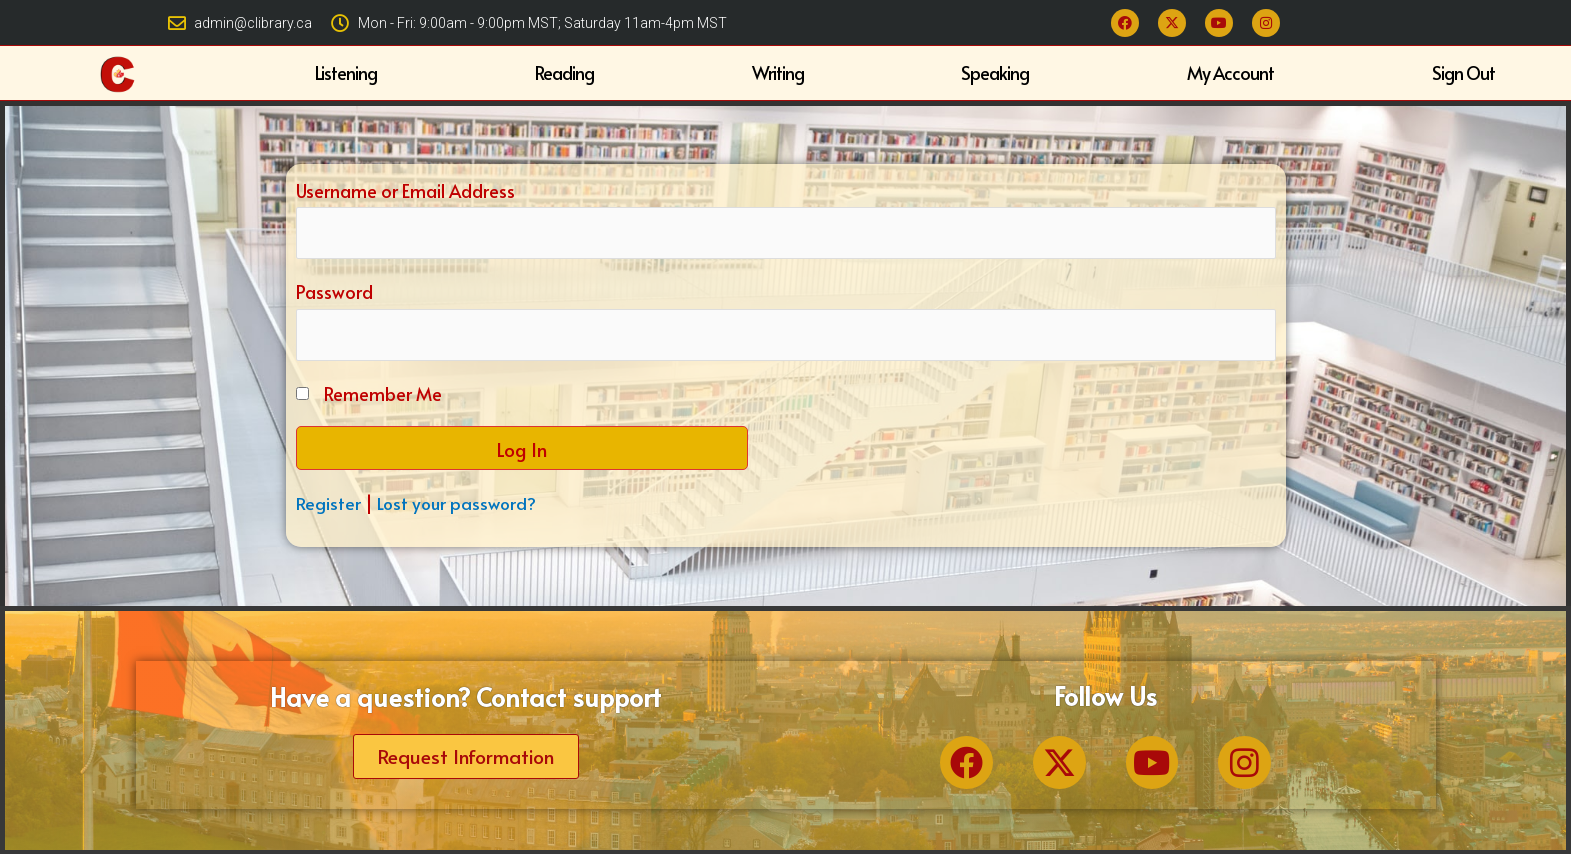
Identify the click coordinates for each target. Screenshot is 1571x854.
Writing (778, 72)
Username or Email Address (405, 188)
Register (328, 504)
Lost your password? (459, 504)
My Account (1230, 72)
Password (334, 291)
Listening (346, 72)
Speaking (995, 72)
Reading (564, 72)
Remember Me (383, 395)
